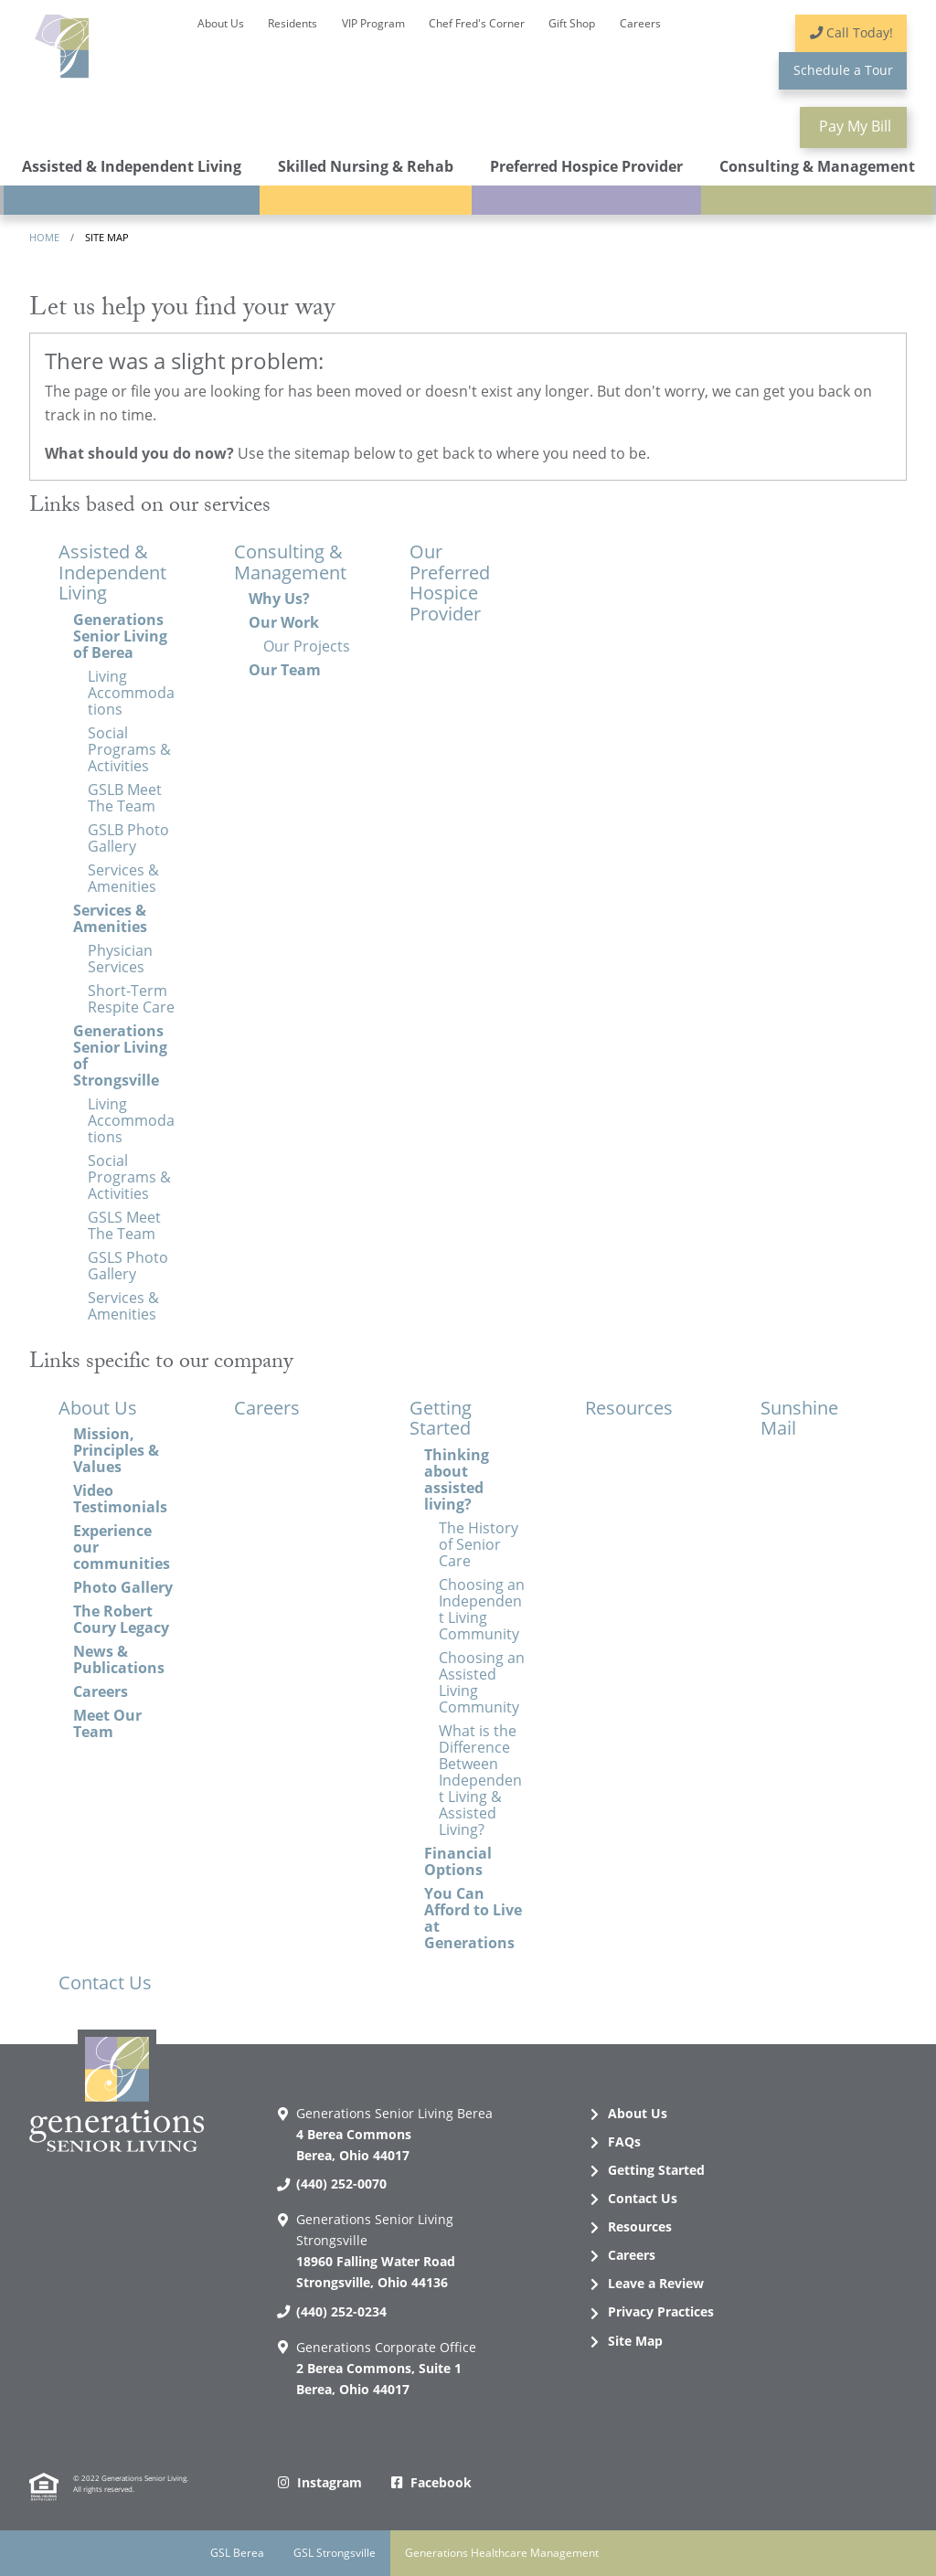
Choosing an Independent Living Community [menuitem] (482, 1609)
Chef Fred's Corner (477, 23)
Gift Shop (571, 23)
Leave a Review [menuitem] (656, 2283)
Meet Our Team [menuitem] (107, 1723)
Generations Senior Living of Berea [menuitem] (120, 636)
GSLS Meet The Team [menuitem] (124, 1225)
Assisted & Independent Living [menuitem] (112, 572)
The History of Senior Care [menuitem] (478, 1544)
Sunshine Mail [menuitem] (799, 1418)
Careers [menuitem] (100, 1691)
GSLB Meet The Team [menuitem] (125, 797)
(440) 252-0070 (341, 2183)
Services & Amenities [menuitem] (123, 878)
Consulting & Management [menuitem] (290, 562)
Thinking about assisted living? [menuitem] (456, 1479)
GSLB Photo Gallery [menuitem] (128, 838)
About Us (220, 23)
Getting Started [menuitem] (441, 1418)
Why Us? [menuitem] (279, 598)
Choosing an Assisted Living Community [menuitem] (482, 1682)
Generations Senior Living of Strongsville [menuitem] (120, 1055)
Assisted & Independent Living (131, 166)
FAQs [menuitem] (624, 2141)
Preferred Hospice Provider (586, 166)
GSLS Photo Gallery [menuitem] (128, 1265)
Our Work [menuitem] (284, 622)
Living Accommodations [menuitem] (131, 692)
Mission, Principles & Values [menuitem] (116, 1450)
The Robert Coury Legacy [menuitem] (121, 1619)
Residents (292, 23)
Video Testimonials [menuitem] (120, 1498)
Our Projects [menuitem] (306, 646)
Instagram (329, 2482)
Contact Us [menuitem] (105, 1982)
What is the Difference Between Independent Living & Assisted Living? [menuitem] (480, 1780)
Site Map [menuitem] (635, 2340)
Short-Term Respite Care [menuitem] (131, 999)
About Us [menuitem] (97, 1407)
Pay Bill (853, 126)
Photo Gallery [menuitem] (123, 1587)
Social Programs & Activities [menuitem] (129, 749)
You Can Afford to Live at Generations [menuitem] (473, 1918)
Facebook (441, 2482)
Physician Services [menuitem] (120, 958)
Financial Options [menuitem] (458, 1861)
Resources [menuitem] (629, 1407)
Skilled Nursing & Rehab (365, 166)
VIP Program (373, 23)
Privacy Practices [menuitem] (661, 2311)
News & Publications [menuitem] (119, 1659)
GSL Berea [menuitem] (237, 2552)
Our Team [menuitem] (285, 670)
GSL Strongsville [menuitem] (334, 2552)
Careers (640, 23)
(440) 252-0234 (341, 2311)
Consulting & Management (817, 166)
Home (44, 237)
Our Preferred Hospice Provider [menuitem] (450, 582)
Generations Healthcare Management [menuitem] (502, 2552)
